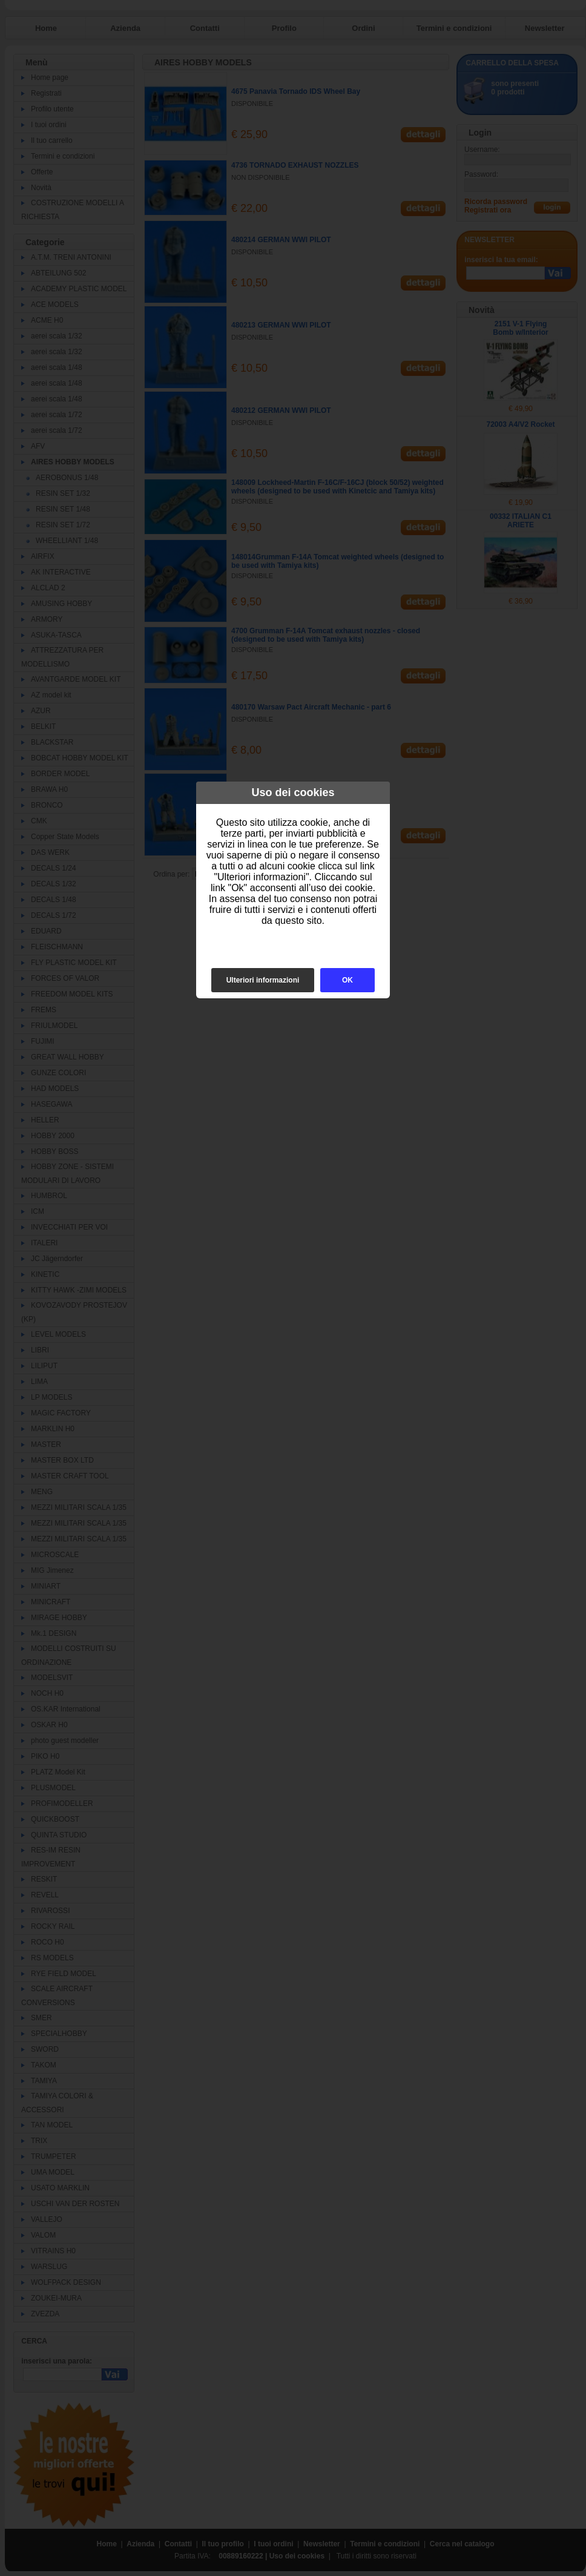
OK (347, 980)
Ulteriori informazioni (263, 980)
